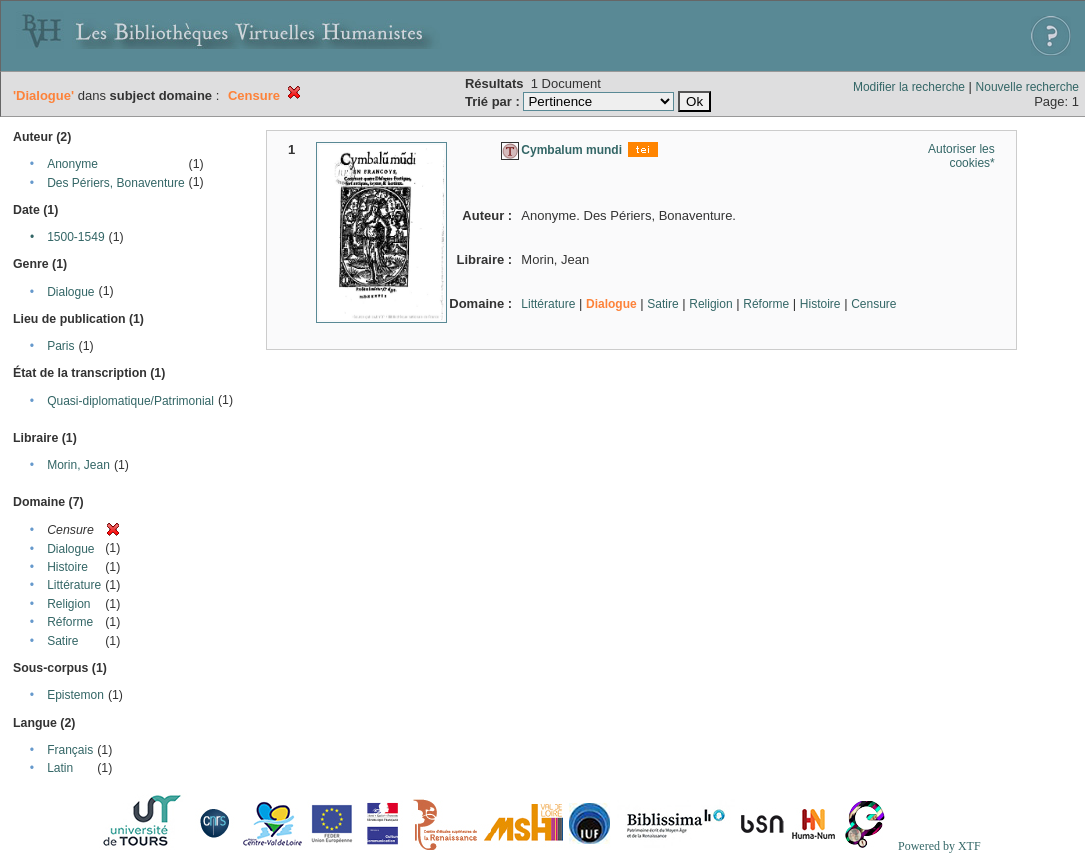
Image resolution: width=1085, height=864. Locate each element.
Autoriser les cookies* (961, 156)
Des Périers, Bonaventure (115, 183)
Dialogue (70, 292)
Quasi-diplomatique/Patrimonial (130, 401)
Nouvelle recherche (1027, 87)
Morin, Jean (78, 465)
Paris (60, 346)
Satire (62, 641)
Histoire (67, 567)
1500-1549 (75, 237)
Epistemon (75, 695)
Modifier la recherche (909, 87)
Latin (60, 768)
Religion (68, 604)
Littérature (74, 585)
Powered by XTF (939, 846)
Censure (873, 304)
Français (70, 750)
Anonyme (72, 164)
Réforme (70, 622)
